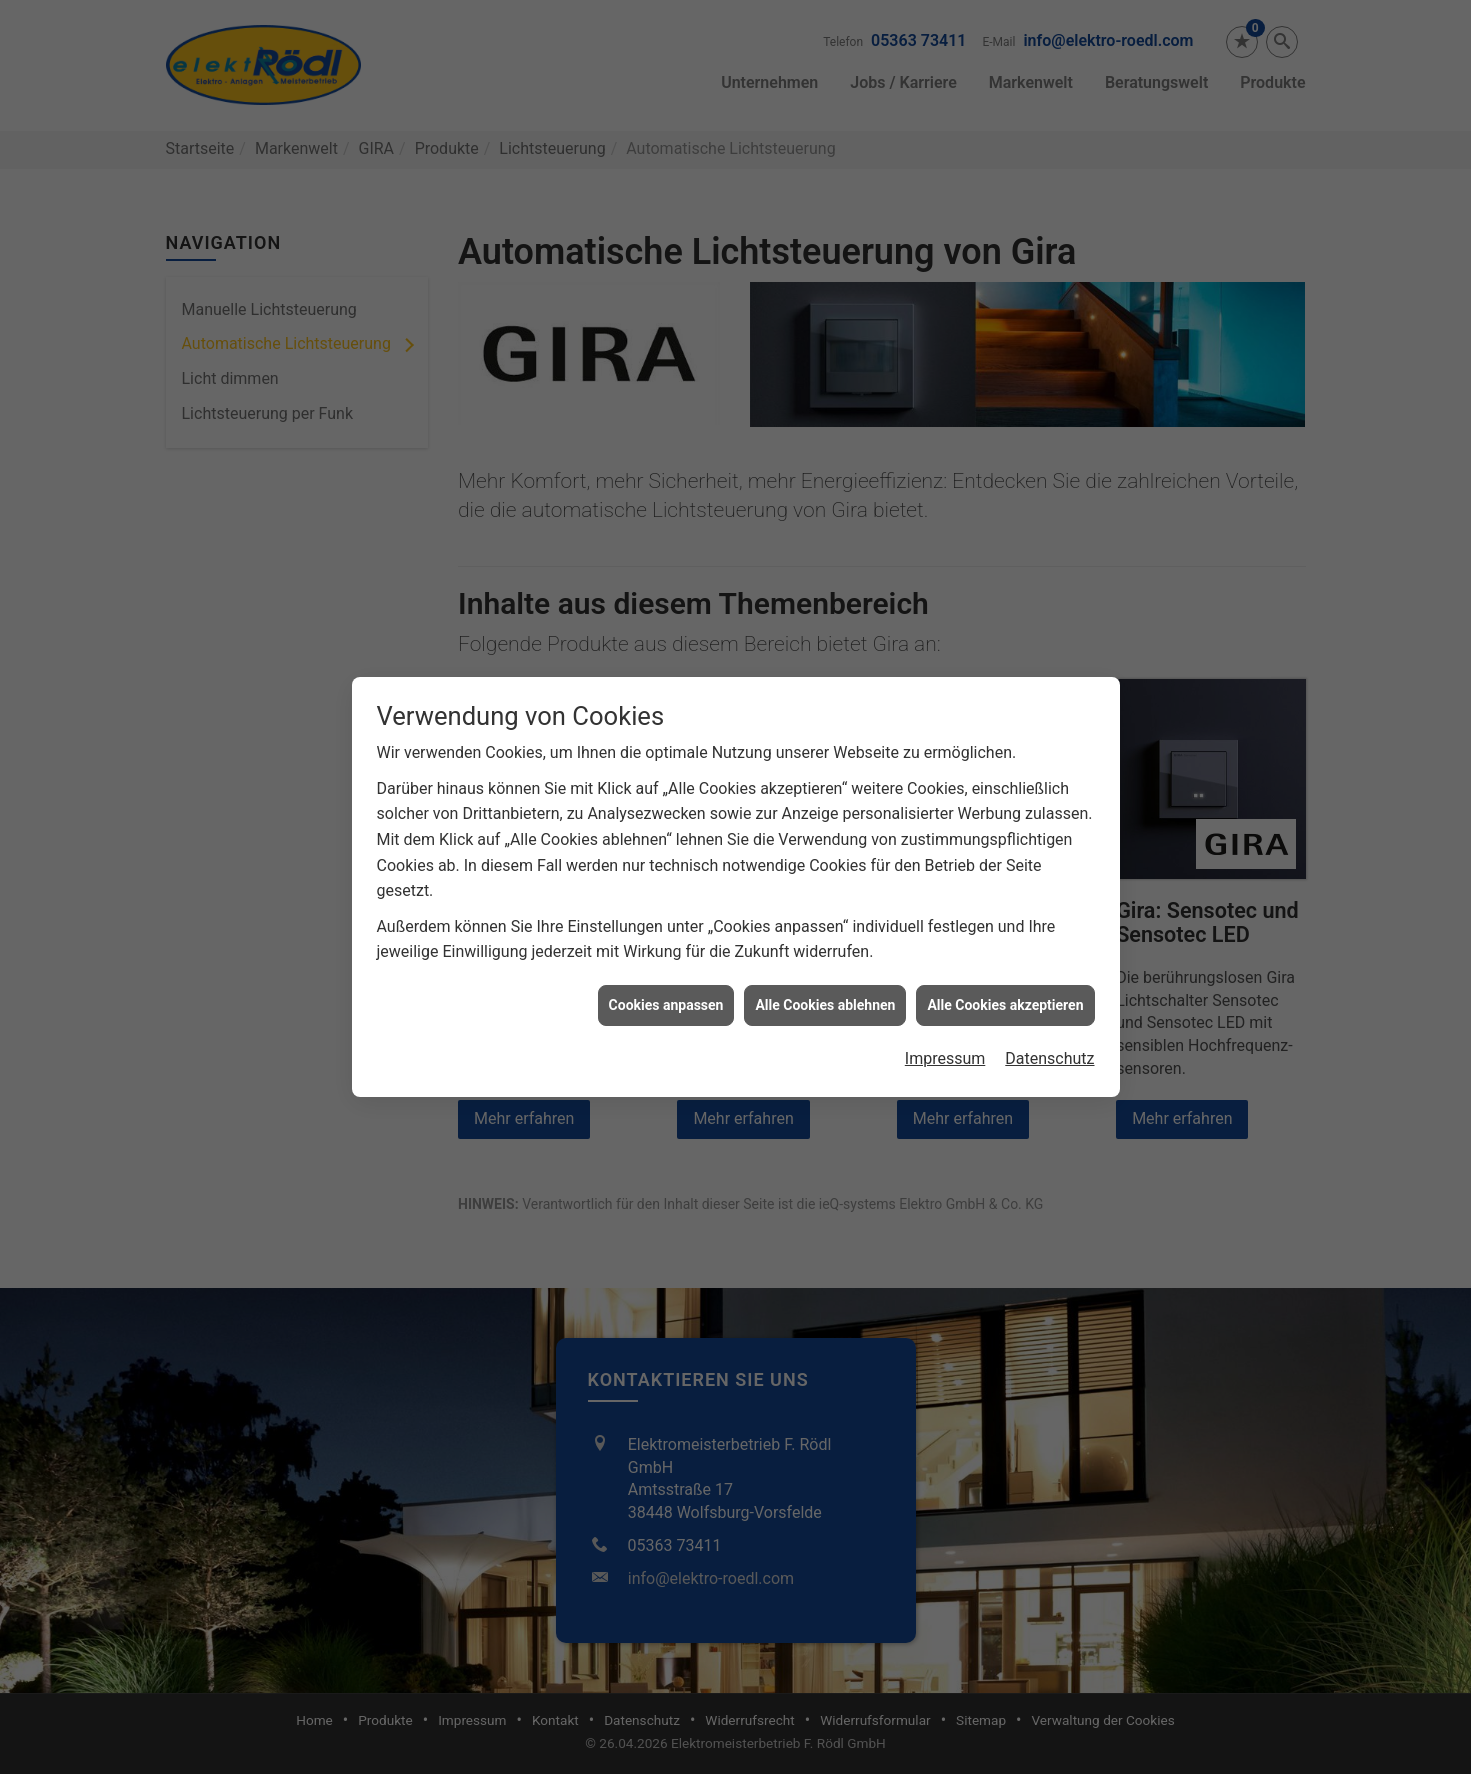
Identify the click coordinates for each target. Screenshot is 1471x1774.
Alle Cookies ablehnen (825, 984)
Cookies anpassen (666, 984)
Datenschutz (1049, 1038)
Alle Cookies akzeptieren (1005, 984)
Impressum (945, 1038)
